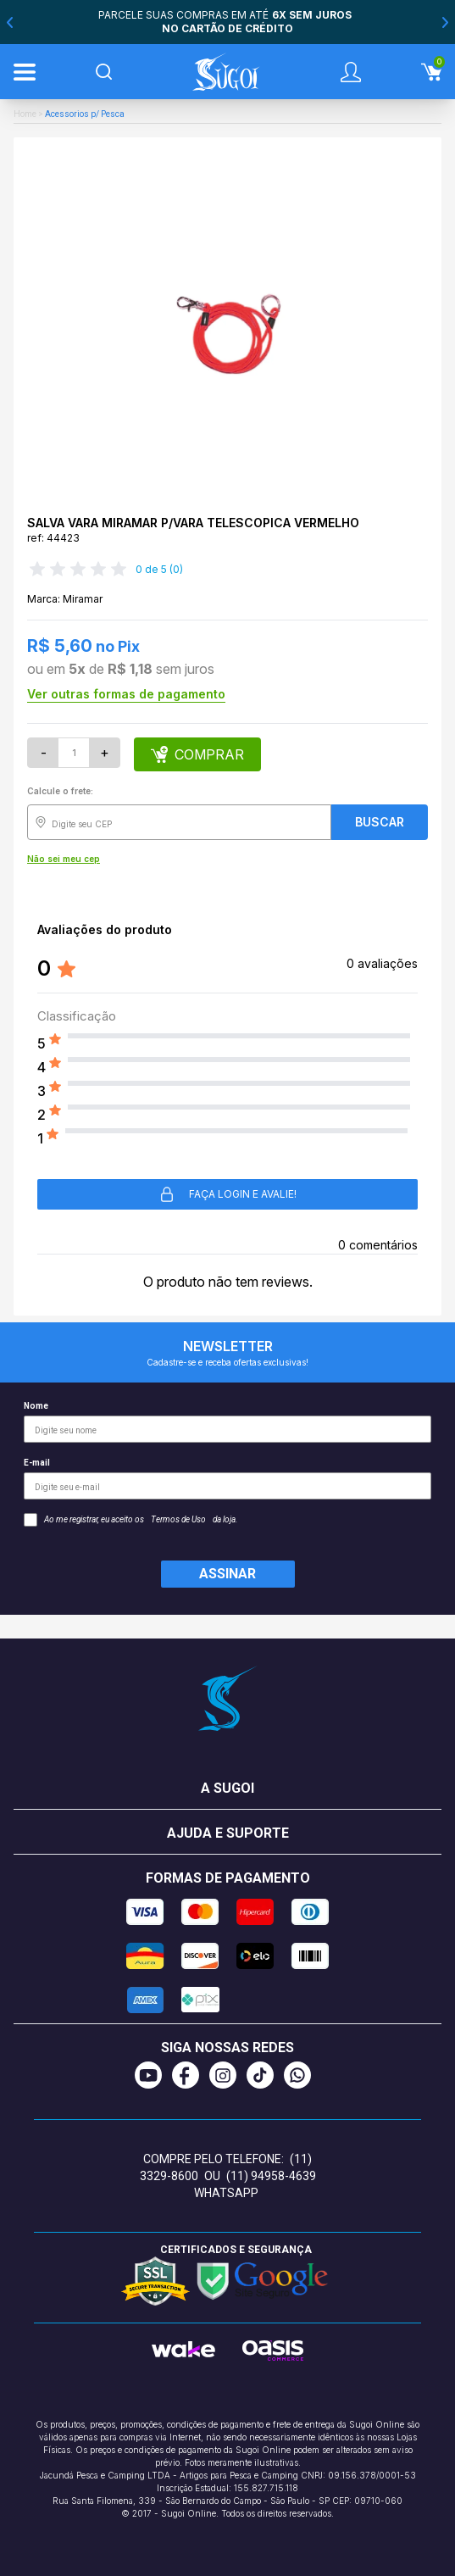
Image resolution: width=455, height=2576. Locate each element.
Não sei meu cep (63, 859)
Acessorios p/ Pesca (85, 114)
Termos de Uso (178, 1519)
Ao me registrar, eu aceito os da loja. (131, 1520)
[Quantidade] (73, 752)
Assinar (227, 1574)
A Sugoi (227, 1788)
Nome (227, 1422)
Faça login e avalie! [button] (227, 1194)
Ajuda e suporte (228, 1833)
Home (25, 114)
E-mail (227, 1478)
